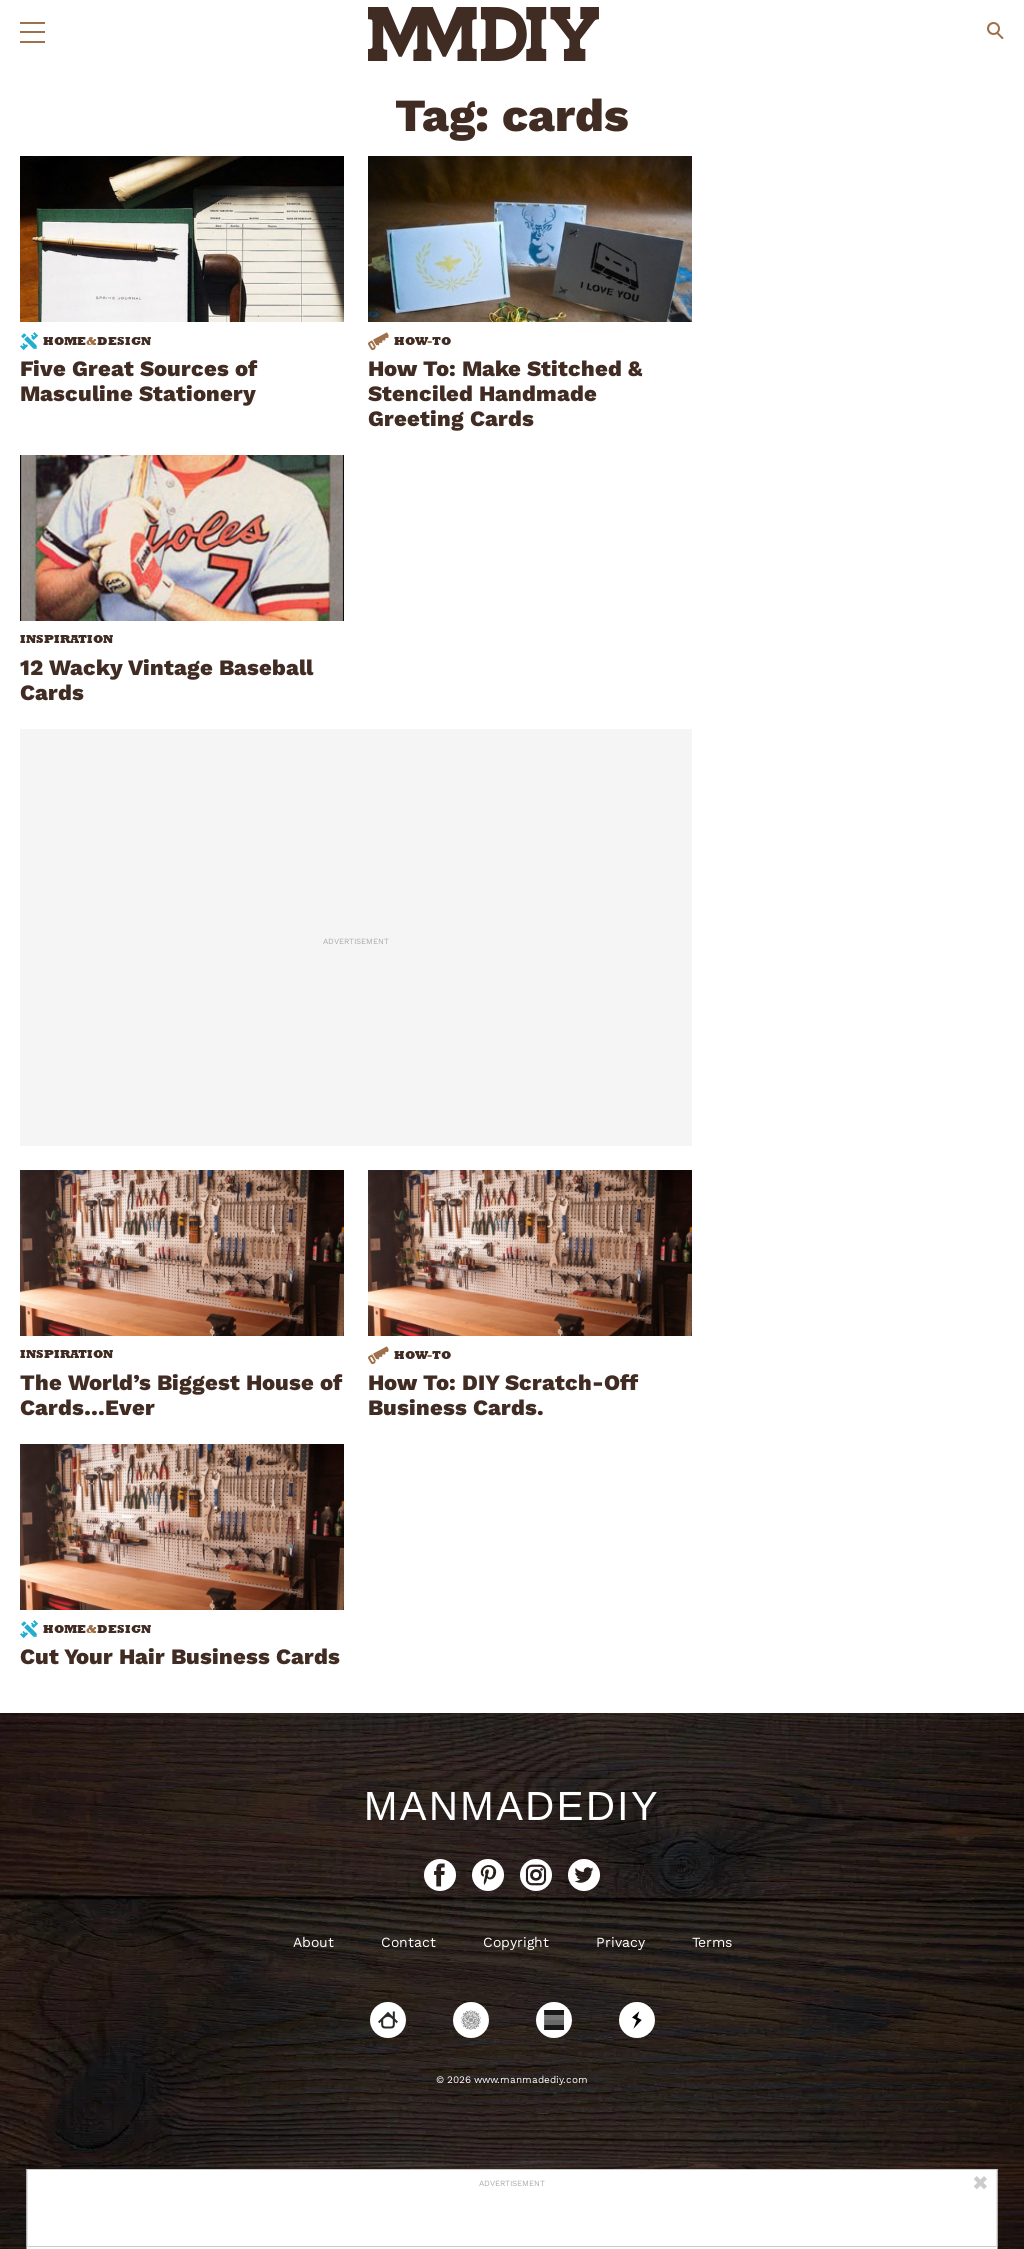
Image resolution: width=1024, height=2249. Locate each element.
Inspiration (66, 639)
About (313, 1942)
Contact (408, 1942)
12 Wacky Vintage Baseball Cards (166, 680)
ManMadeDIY (512, 1806)
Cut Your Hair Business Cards (180, 1656)
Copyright (516, 1942)
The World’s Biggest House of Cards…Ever (181, 1395)
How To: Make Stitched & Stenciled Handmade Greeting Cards (505, 393)
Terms (712, 1942)
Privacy (620, 1942)
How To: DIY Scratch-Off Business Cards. (503, 1395)
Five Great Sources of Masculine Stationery (138, 381)
